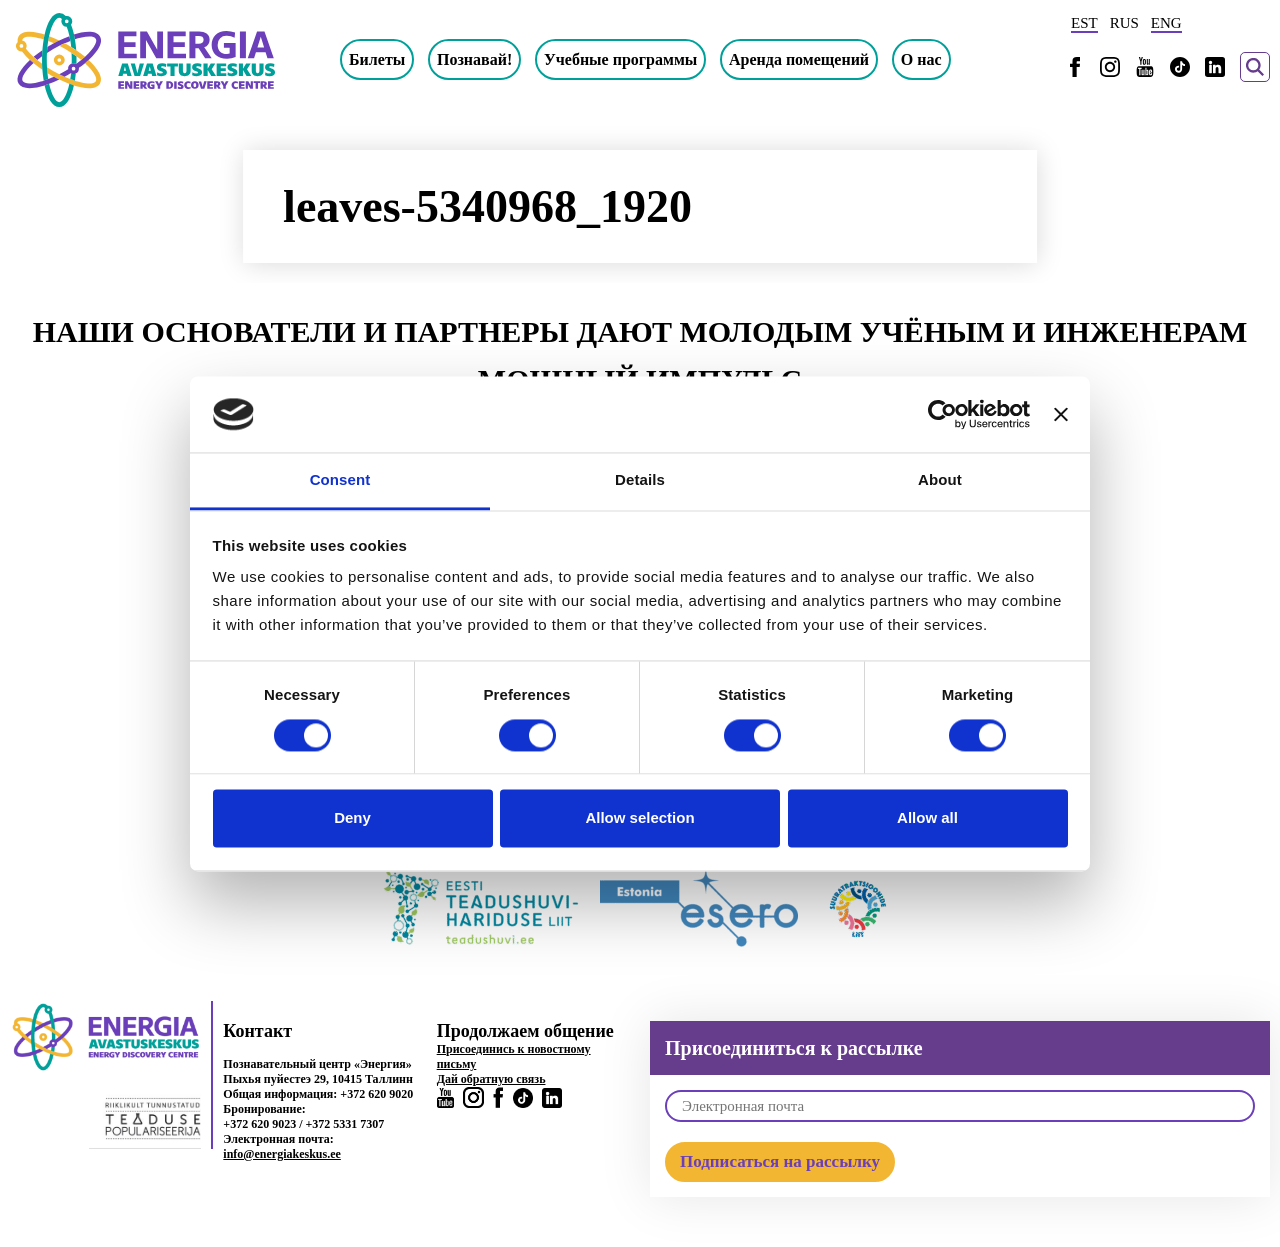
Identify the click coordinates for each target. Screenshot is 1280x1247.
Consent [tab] (340, 480)
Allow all (927, 818)
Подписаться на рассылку (780, 1161)
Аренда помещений (799, 59)
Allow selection (639, 818)
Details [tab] (640, 480)
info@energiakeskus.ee (282, 1154)
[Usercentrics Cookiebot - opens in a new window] (942, 414)
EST (1084, 23)
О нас (921, 59)
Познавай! (474, 59)
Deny (352, 818)
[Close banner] (1061, 414)
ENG (1166, 23)
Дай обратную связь (491, 1079)
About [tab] (940, 480)
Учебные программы (620, 59)
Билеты (377, 59)
